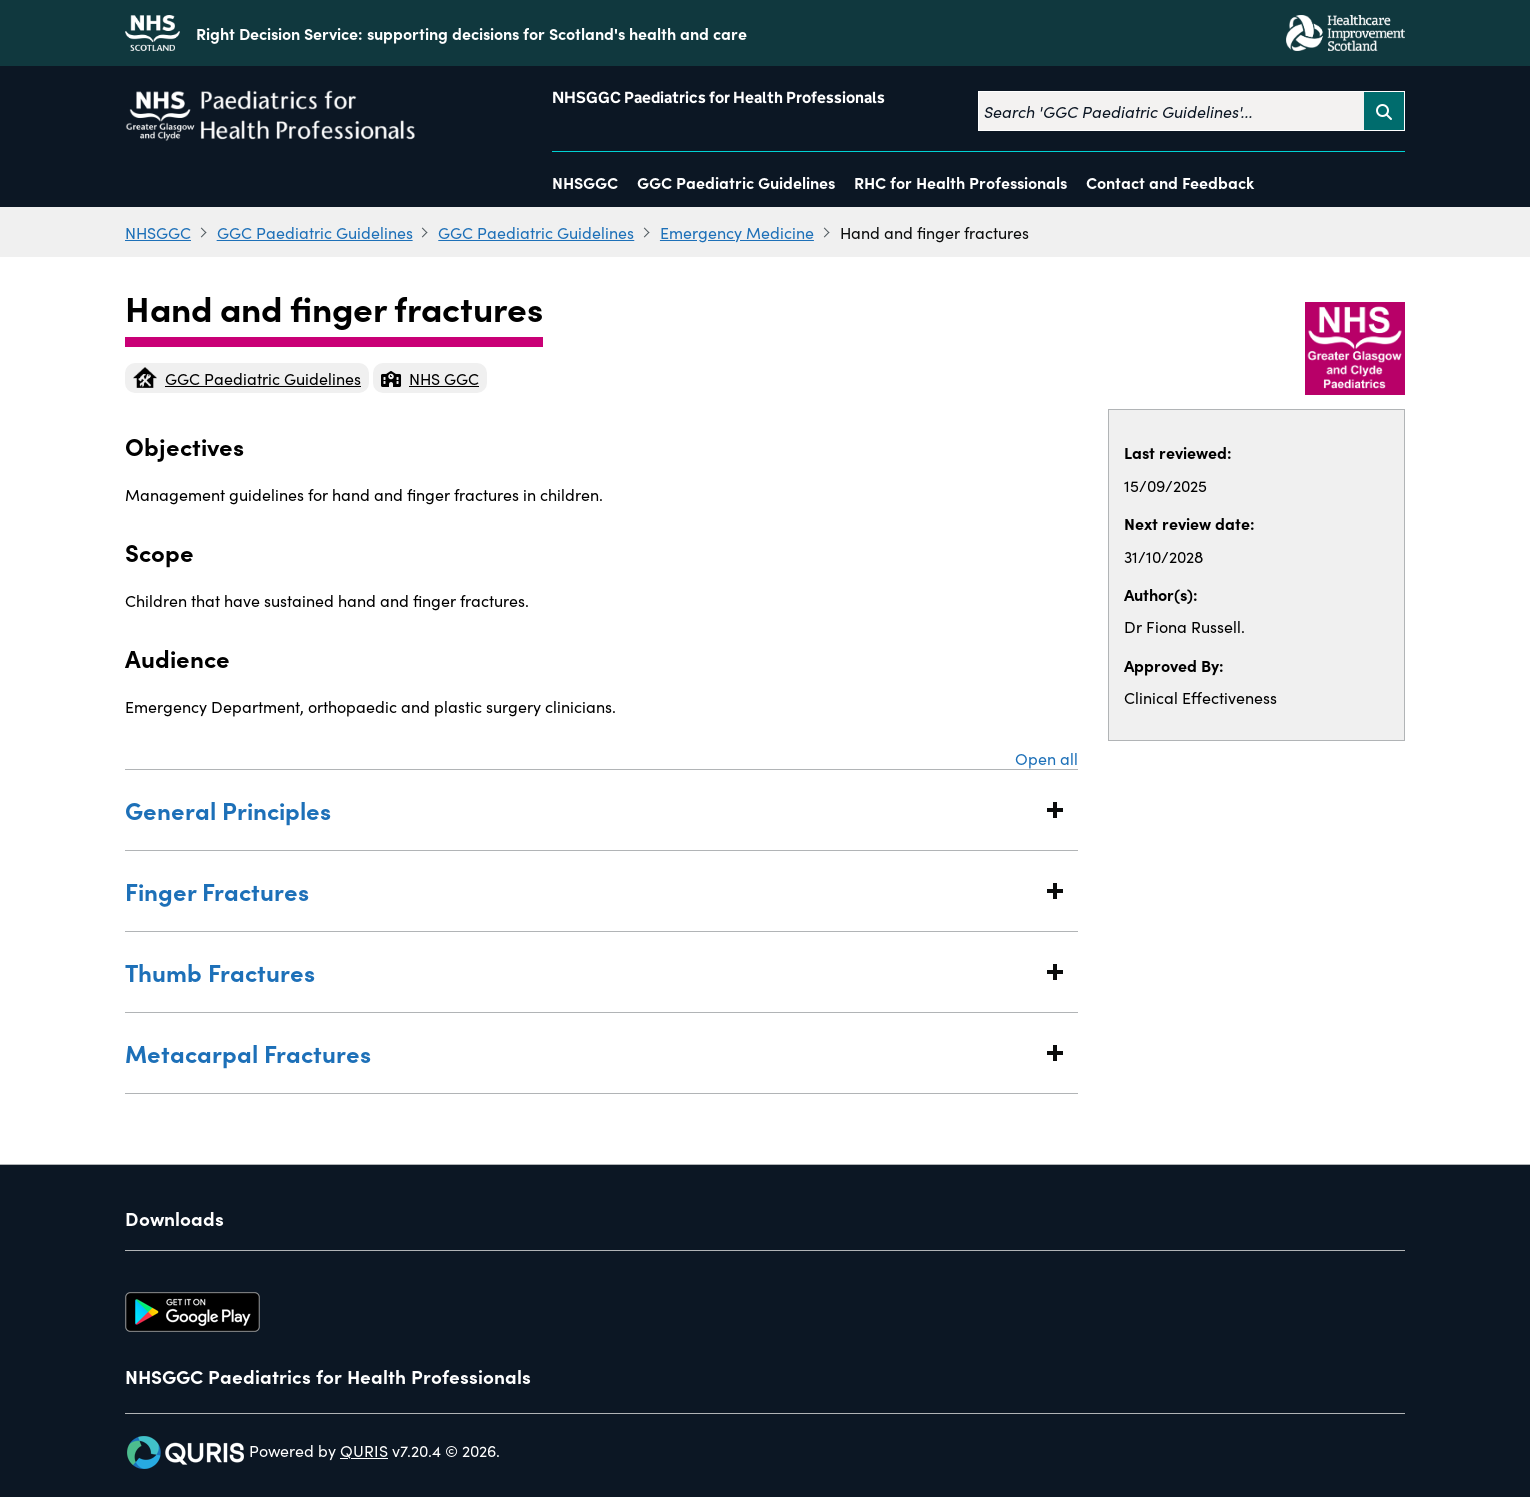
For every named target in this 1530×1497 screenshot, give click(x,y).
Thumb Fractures (581, 971)
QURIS (364, 1450)
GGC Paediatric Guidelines (736, 182)
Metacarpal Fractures (581, 1052)
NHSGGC (585, 182)
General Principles (581, 809)
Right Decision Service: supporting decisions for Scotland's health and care (471, 33)
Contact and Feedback (1170, 182)
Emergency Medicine (737, 232)
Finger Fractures (581, 890)
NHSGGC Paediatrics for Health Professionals (718, 97)
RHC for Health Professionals (960, 182)
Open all (1046, 758)
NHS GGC (430, 378)
